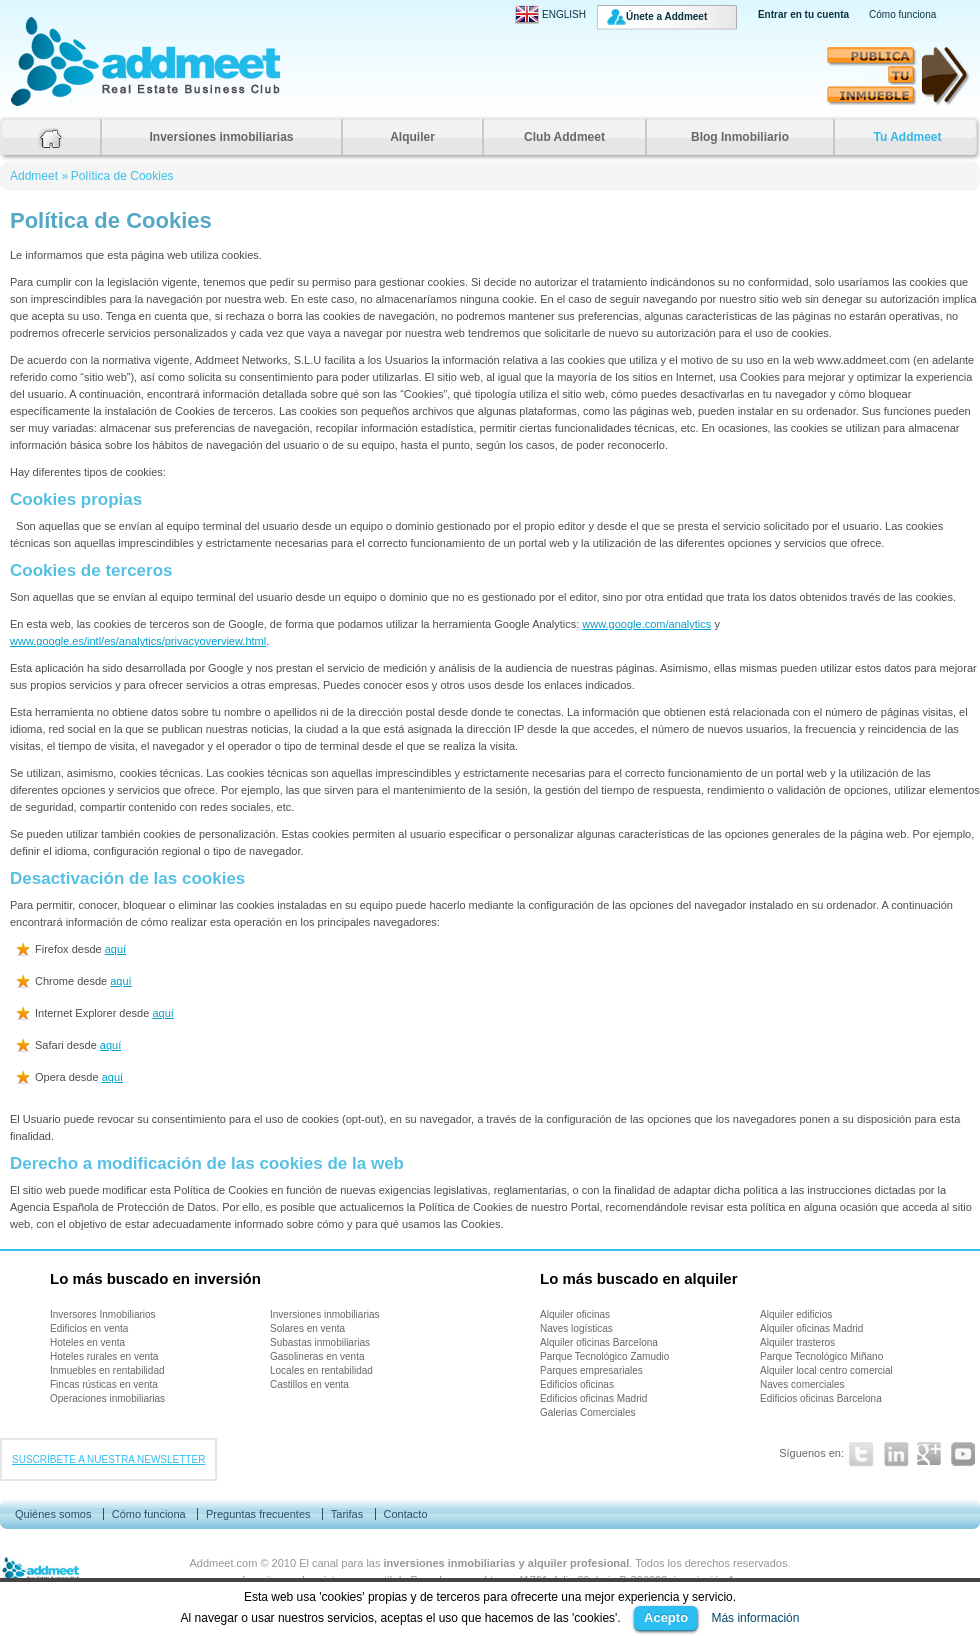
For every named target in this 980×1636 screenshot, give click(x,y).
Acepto (666, 1617)
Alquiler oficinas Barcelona (599, 1342)
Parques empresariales (591, 1370)
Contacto (405, 1514)
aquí (115, 949)
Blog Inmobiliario (740, 137)
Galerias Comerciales (588, 1412)
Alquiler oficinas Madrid (811, 1328)
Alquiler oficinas (575, 1314)
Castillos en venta (309, 1384)
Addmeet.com (224, 1563)
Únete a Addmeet (666, 16)
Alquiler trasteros (797, 1342)
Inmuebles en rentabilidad (107, 1370)
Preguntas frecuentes (258, 1514)
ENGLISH (550, 14)
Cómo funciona (902, 14)
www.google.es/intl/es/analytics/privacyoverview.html (138, 641)
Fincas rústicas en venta (104, 1384)
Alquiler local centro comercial (826, 1370)
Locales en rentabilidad (321, 1370)
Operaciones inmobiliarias (107, 1398)
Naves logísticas (576, 1328)
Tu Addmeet (908, 137)
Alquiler (412, 137)
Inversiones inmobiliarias (221, 137)
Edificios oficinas (577, 1384)
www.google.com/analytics (646, 624)
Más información (755, 1618)
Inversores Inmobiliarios (103, 1314)
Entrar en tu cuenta (803, 14)
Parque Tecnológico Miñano (821, 1356)
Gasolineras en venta (317, 1356)
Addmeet (30, 105)
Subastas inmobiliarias (320, 1342)
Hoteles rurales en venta (104, 1356)
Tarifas (347, 1514)
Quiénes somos (53, 1514)
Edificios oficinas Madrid (593, 1398)
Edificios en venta (89, 1328)
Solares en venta (307, 1328)
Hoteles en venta (87, 1342)
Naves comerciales (802, 1384)
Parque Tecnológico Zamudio (604, 1356)
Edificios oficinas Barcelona (821, 1398)
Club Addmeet (564, 137)
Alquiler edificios (796, 1314)
